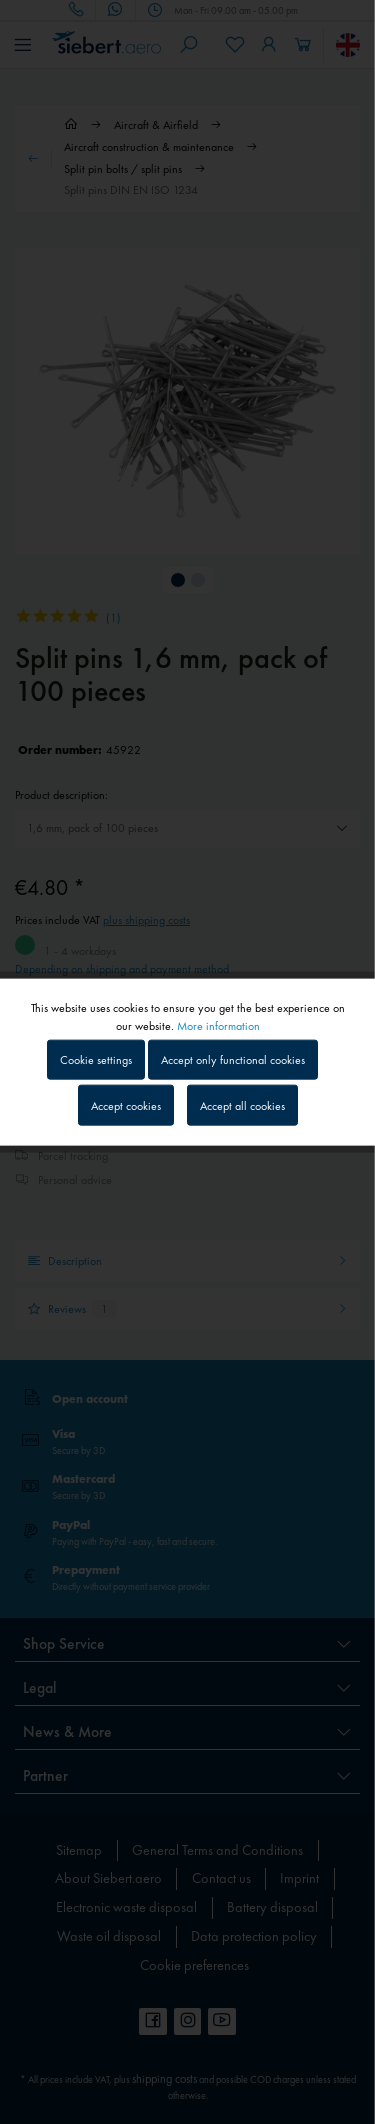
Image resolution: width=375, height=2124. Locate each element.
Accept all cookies (242, 1105)
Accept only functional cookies (233, 1060)
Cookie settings (96, 1060)
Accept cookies (126, 1105)
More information (218, 1026)
